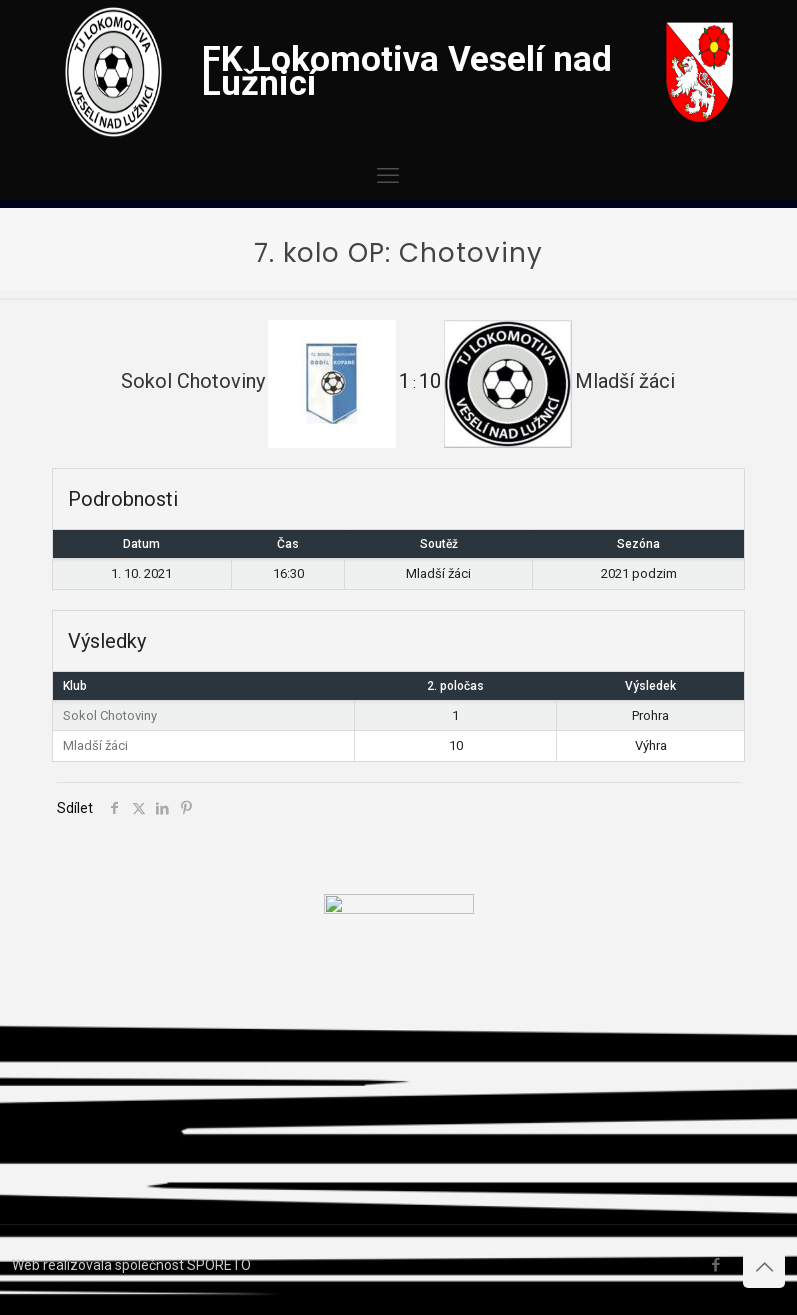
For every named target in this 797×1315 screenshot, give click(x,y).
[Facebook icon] (715, 1265)
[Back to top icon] (764, 1267)
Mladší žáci (95, 745)
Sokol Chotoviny (110, 715)
